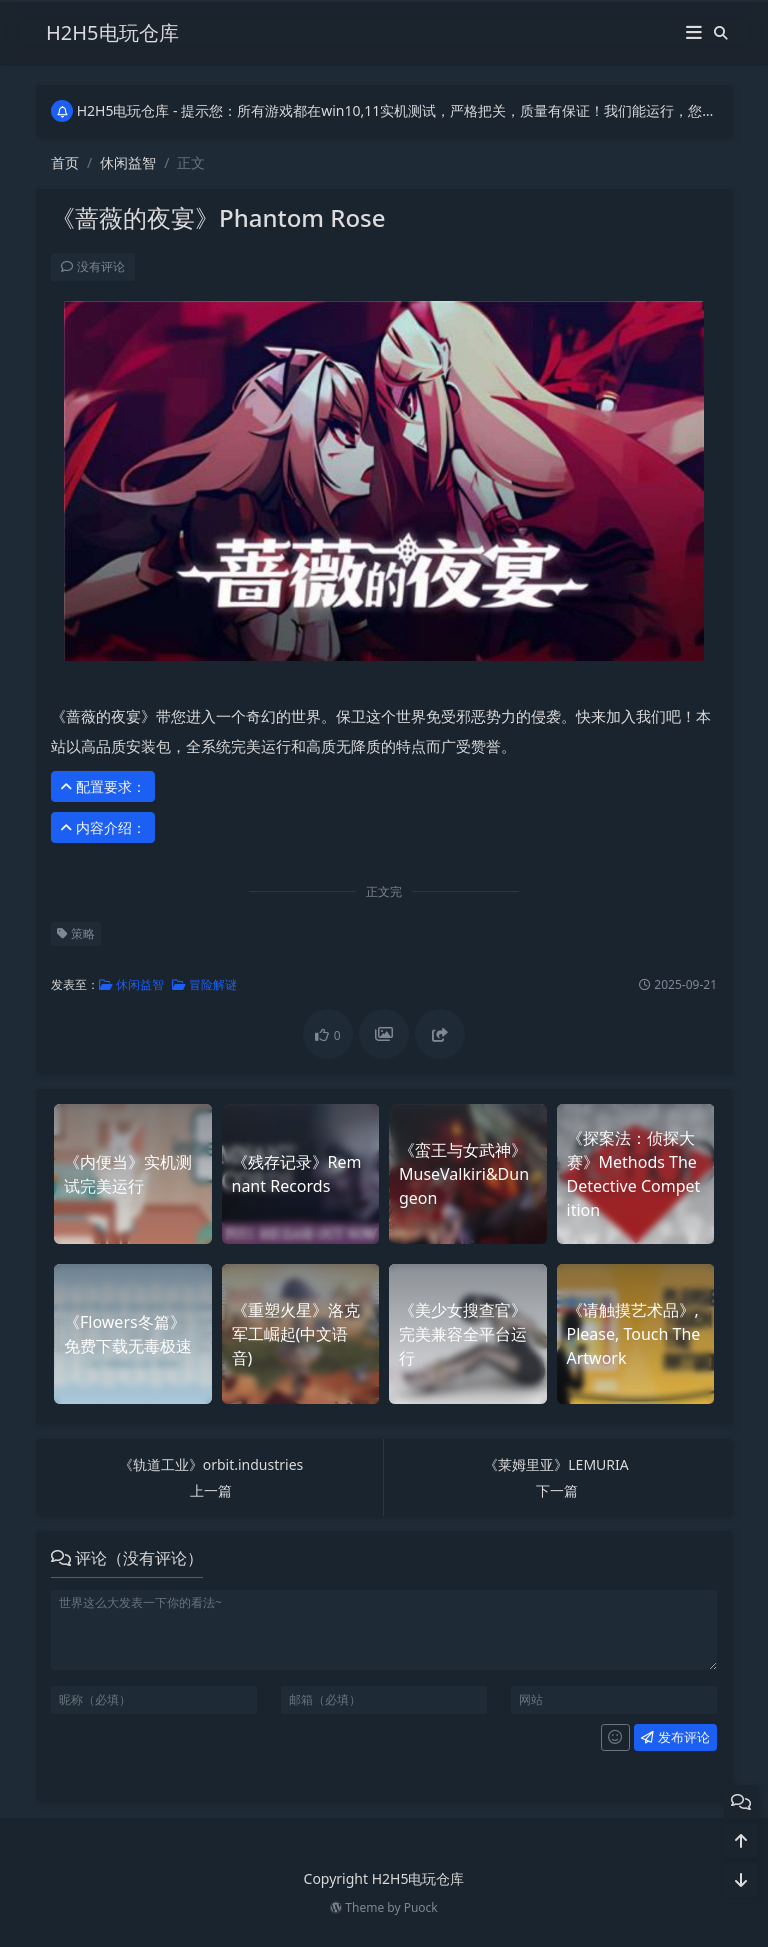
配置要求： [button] (102, 786)
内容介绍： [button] (102, 827)
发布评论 (674, 1737)
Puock (421, 1907)
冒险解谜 (203, 984)
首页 (65, 162)
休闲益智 (128, 162)
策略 (75, 933)
